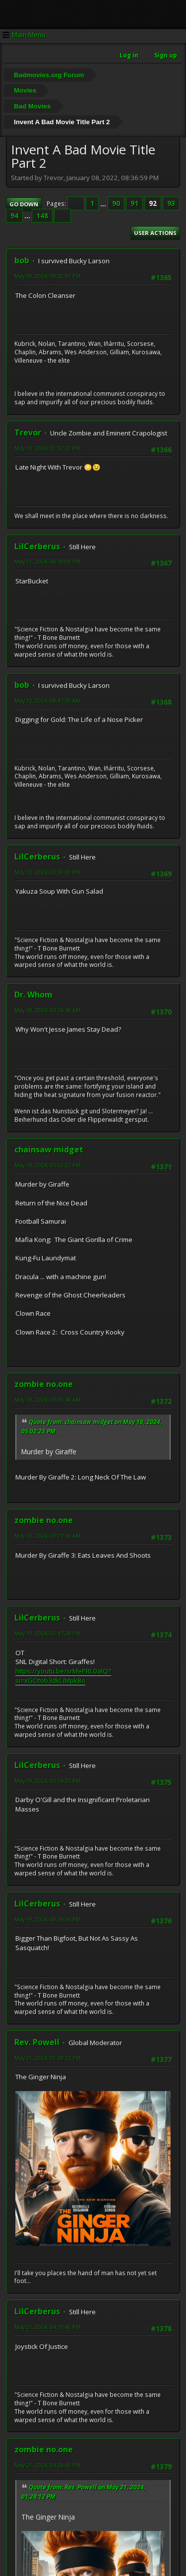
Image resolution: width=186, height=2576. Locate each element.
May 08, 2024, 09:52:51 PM (47, 276)
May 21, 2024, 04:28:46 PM (47, 2465)
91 (134, 203)
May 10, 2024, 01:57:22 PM (47, 448)
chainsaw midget (48, 1149)
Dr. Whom (33, 994)
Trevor (27, 432)
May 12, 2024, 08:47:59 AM (47, 700)
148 (42, 215)
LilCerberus (37, 546)
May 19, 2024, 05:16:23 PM (47, 1780)
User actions (155, 233)
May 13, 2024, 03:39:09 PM (47, 872)
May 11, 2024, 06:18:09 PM (47, 561)
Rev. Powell (37, 2042)
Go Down (23, 204)
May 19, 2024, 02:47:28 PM (47, 1633)
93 (171, 203)
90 (116, 203)
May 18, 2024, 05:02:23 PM (47, 1165)
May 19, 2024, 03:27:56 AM (47, 1535)
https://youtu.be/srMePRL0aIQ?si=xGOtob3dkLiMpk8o (63, 1676)
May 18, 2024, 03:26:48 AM (47, 1010)
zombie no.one (43, 1384)
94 (14, 215)
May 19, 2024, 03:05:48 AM (47, 1399)
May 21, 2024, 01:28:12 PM (47, 2057)
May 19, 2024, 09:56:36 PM (47, 1919)
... (104, 203)
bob (21, 260)
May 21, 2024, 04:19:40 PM (47, 2327)
